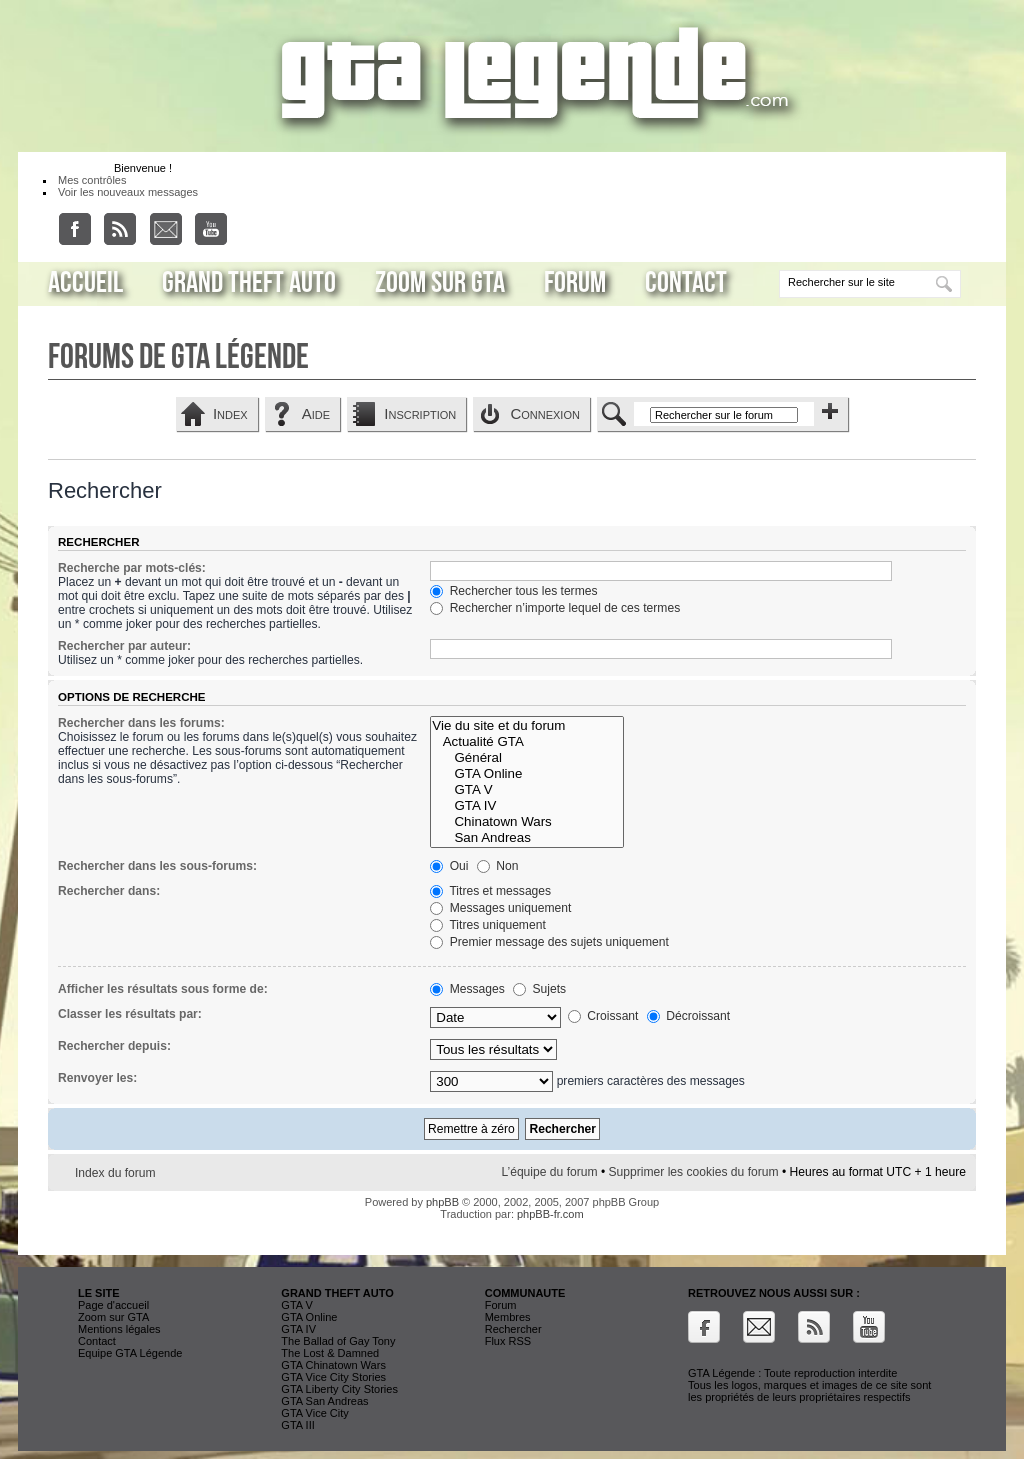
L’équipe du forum (549, 1172)
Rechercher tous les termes (513, 591)
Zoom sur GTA (440, 283)
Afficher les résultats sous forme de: (163, 989)
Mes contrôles (92, 180)
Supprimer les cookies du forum (694, 1172)
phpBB (442, 1202)
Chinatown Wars (526, 822)
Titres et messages (490, 891)
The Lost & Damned (330, 1353)
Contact (686, 283)
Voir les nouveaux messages (128, 192)
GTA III (297, 1425)
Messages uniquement (500, 908)
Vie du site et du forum (526, 726)
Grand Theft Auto (249, 283)
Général (526, 758)
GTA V (526, 790)
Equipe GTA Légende (130, 1353)
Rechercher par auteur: (124, 646)
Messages (467, 989)
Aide (316, 413)
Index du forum (115, 1173)
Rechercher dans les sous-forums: (157, 866)
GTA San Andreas (324, 1401)
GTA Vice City (314, 1413)
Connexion (545, 413)
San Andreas (526, 838)
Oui (449, 866)
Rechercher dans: (109, 891)
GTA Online (526, 774)
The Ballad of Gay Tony (338, 1341)
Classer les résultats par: (130, 1014)
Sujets (539, 989)
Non (498, 866)
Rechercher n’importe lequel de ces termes (555, 608)
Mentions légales (119, 1329)
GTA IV (526, 806)
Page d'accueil (113, 1305)
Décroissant (688, 1016)
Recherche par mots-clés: (132, 568)
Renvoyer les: (97, 1078)
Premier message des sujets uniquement (549, 942)
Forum (575, 283)
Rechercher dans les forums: (141, 723)
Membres (508, 1317)
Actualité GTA (526, 742)
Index (230, 413)
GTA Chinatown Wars (333, 1365)
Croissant (603, 1016)
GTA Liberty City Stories (339, 1389)
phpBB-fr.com (550, 1214)
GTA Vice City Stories (333, 1377)
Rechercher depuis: (114, 1046)
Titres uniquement (488, 925)
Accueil (85, 283)
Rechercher (513, 1329)
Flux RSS (508, 1341)
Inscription (420, 413)
